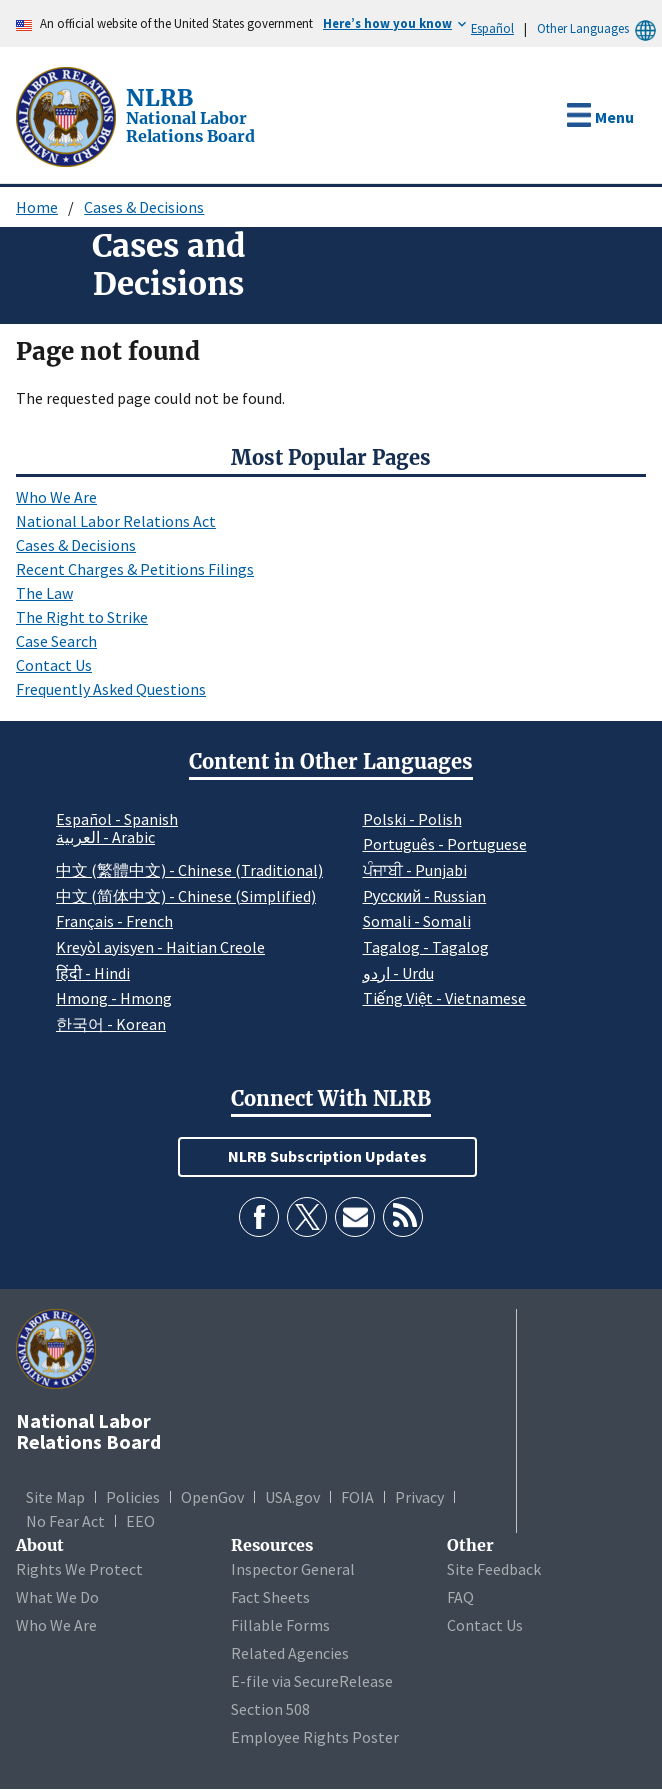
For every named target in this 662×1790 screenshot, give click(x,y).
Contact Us (54, 665)
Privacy (419, 1497)
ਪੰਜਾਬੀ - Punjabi (415, 870)
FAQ (460, 1597)
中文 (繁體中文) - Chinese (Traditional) (189, 870)
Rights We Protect (79, 1569)
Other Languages (599, 28)
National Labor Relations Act (116, 521)
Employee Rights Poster (315, 1737)
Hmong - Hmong (114, 998)
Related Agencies (290, 1653)
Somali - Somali (417, 921)
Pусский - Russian (425, 896)
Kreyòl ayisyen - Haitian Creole (160, 947)
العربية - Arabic (105, 838)
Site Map (55, 1497)
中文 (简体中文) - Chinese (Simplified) (186, 896)
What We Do (57, 1597)
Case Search (56, 641)
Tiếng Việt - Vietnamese (445, 998)
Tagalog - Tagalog (426, 947)
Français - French (114, 921)
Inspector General (293, 1569)
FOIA (357, 1497)
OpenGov (212, 1497)
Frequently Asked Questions (111, 689)
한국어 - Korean (111, 1024)
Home (37, 207)
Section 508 (270, 1709)
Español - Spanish (117, 819)
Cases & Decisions (144, 207)
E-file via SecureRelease (312, 1681)
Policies (133, 1497)
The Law (44, 593)
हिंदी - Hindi (93, 973)
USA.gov (292, 1497)
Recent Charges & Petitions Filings (135, 569)
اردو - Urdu (398, 973)
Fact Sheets (270, 1597)
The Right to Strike (82, 617)
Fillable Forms (280, 1625)
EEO (140, 1521)
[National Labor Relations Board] (68, 115)
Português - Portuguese (445, 844)
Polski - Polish (412, 819)
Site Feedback (494, 1569)
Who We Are (56, 497)
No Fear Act (65, 1521)
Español (492, 28)
